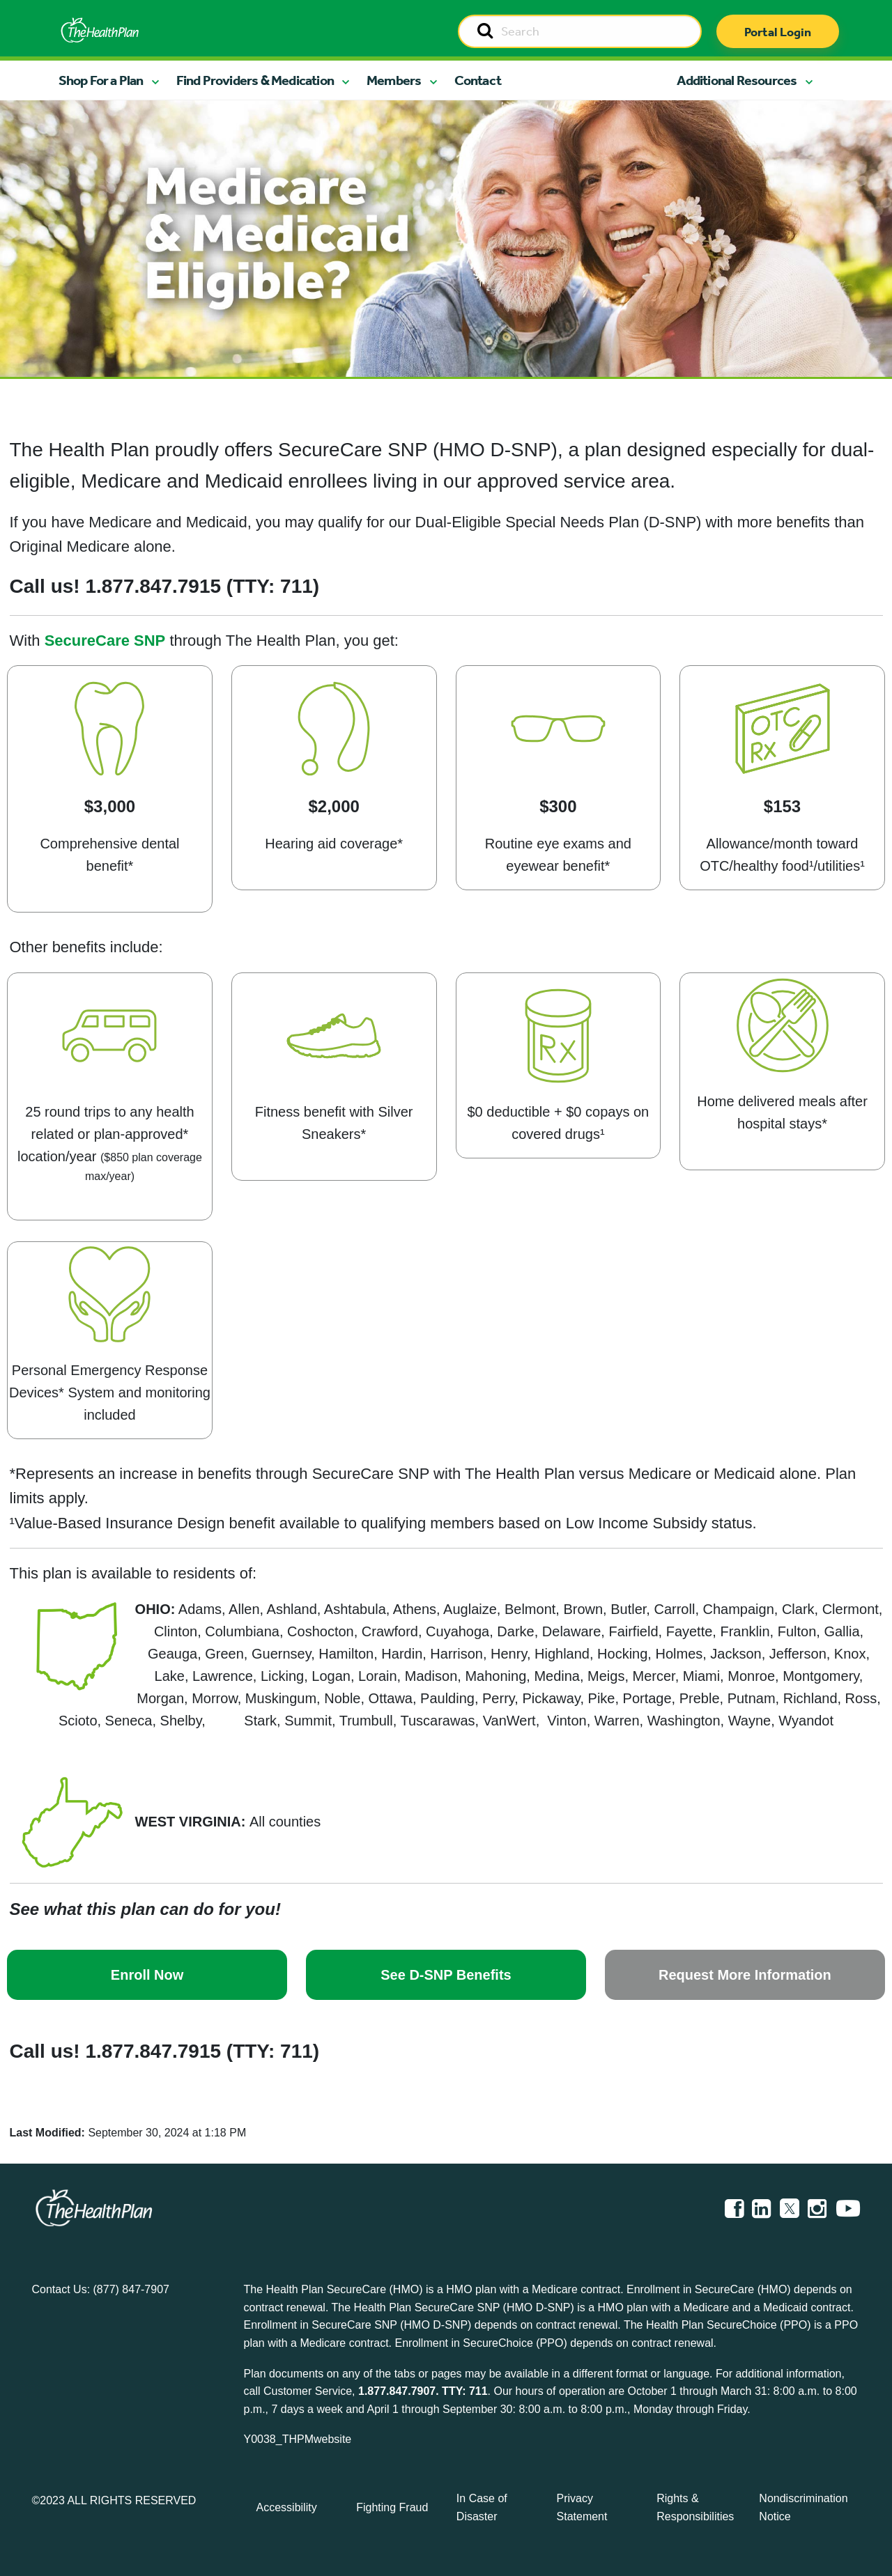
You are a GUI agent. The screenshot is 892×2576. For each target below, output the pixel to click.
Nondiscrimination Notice (803, 2507)
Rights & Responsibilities (695, 2507)
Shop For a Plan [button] (101, 80)
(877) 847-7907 (131, 2289)
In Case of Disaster (481, 2507)
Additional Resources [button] (737, 80)
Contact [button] (477, 80)
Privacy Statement (582, 2507)
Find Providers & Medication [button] (255, 80)
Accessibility (286, 2507)
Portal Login (777, 32)
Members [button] (394, 80)
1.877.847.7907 (397, 2391)
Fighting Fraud (392, 2507)
